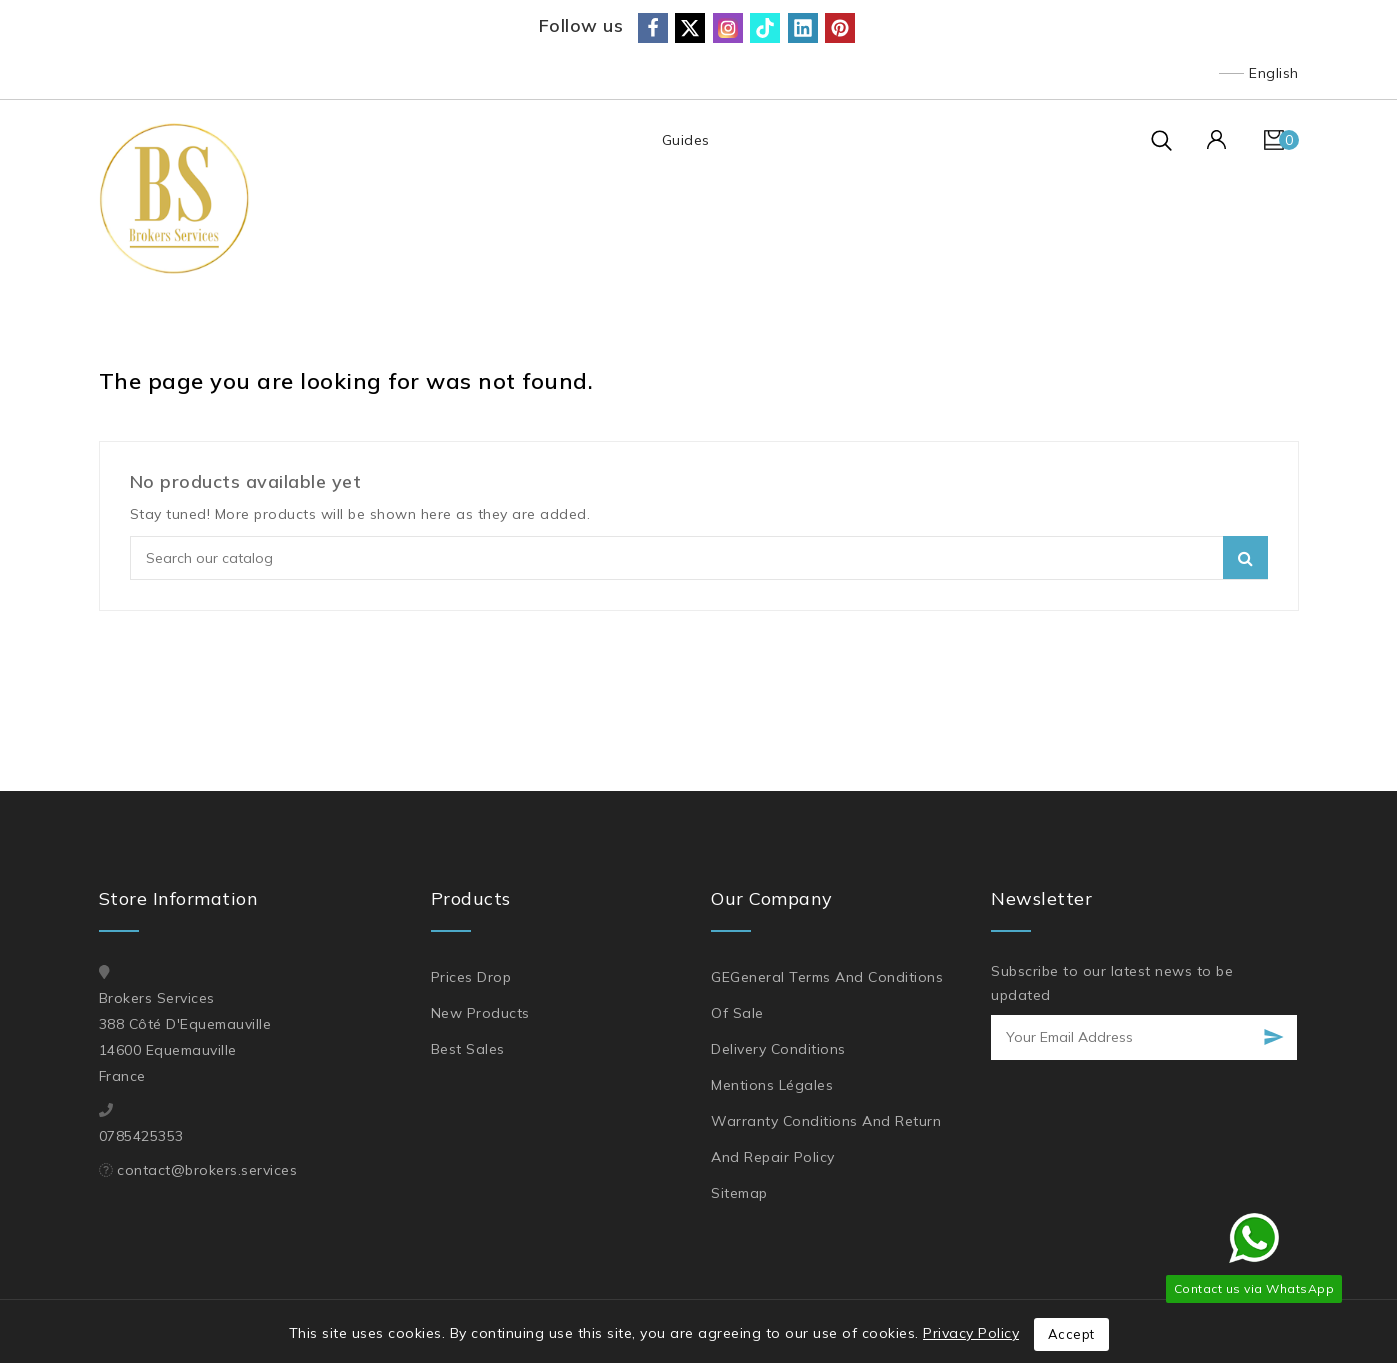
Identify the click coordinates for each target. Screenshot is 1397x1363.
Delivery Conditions (778, 1049)
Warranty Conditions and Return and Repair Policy (826, 1139)
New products (480, 1013)
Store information (179, 898)
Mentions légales (772, 1085)
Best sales (468, 1049)
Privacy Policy (971, 1333)
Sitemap (739, 1193)
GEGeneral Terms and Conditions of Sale (827, 995)
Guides (685, 140)
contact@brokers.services (207, 1170)
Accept (1071, 1334)
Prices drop (471, 977)
